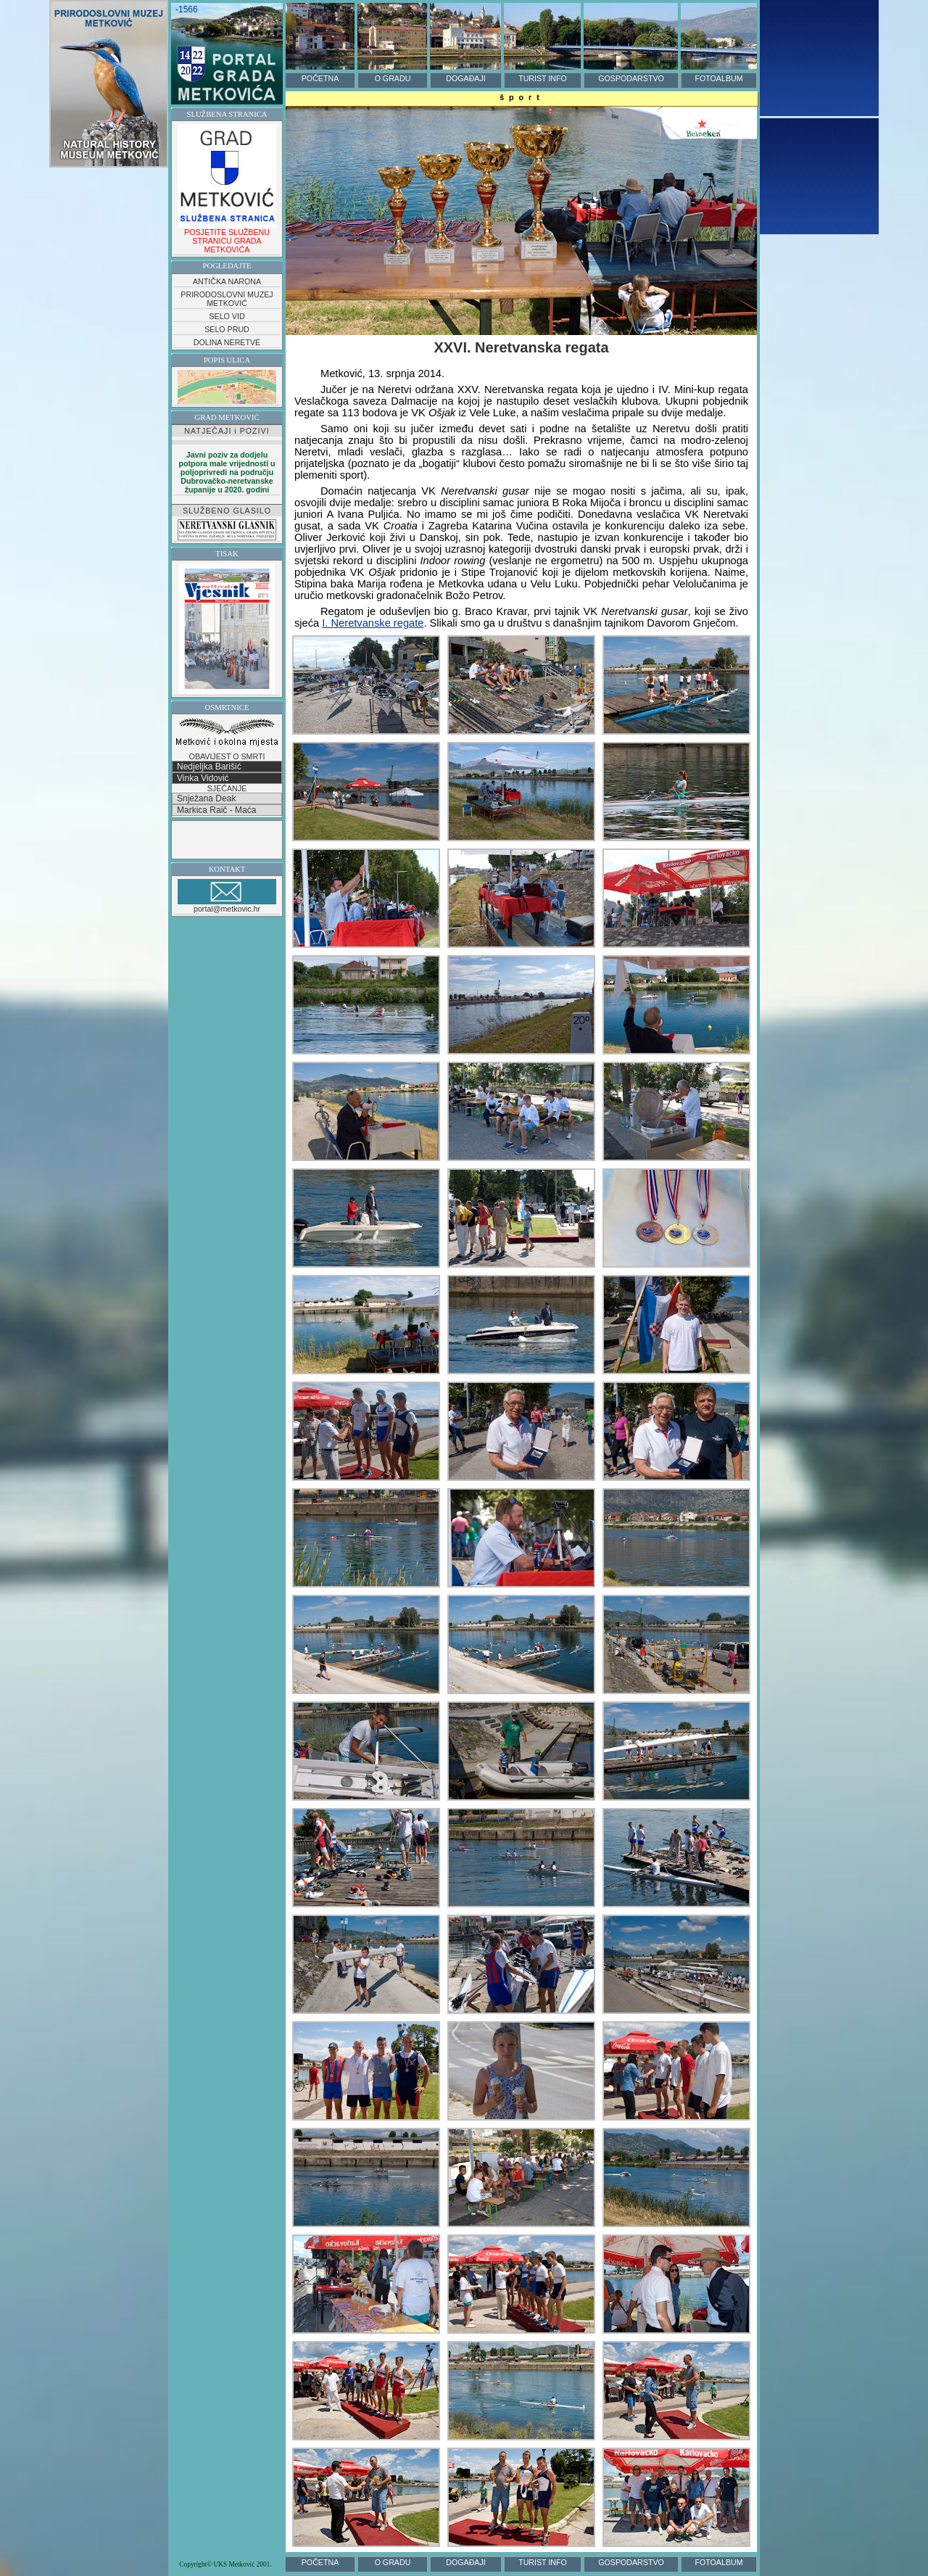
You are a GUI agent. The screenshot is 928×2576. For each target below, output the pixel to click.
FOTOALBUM (718, 78)
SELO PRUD (226, 329)
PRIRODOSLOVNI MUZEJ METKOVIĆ (227, 298)
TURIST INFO (542, 78)
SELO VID (226, 316)
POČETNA (320, 78)
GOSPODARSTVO (631, 78)
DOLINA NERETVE (227, 342)
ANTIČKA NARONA (227, 281)
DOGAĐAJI (465, 78)
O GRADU (393, 78)
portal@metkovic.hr (227, 896)
